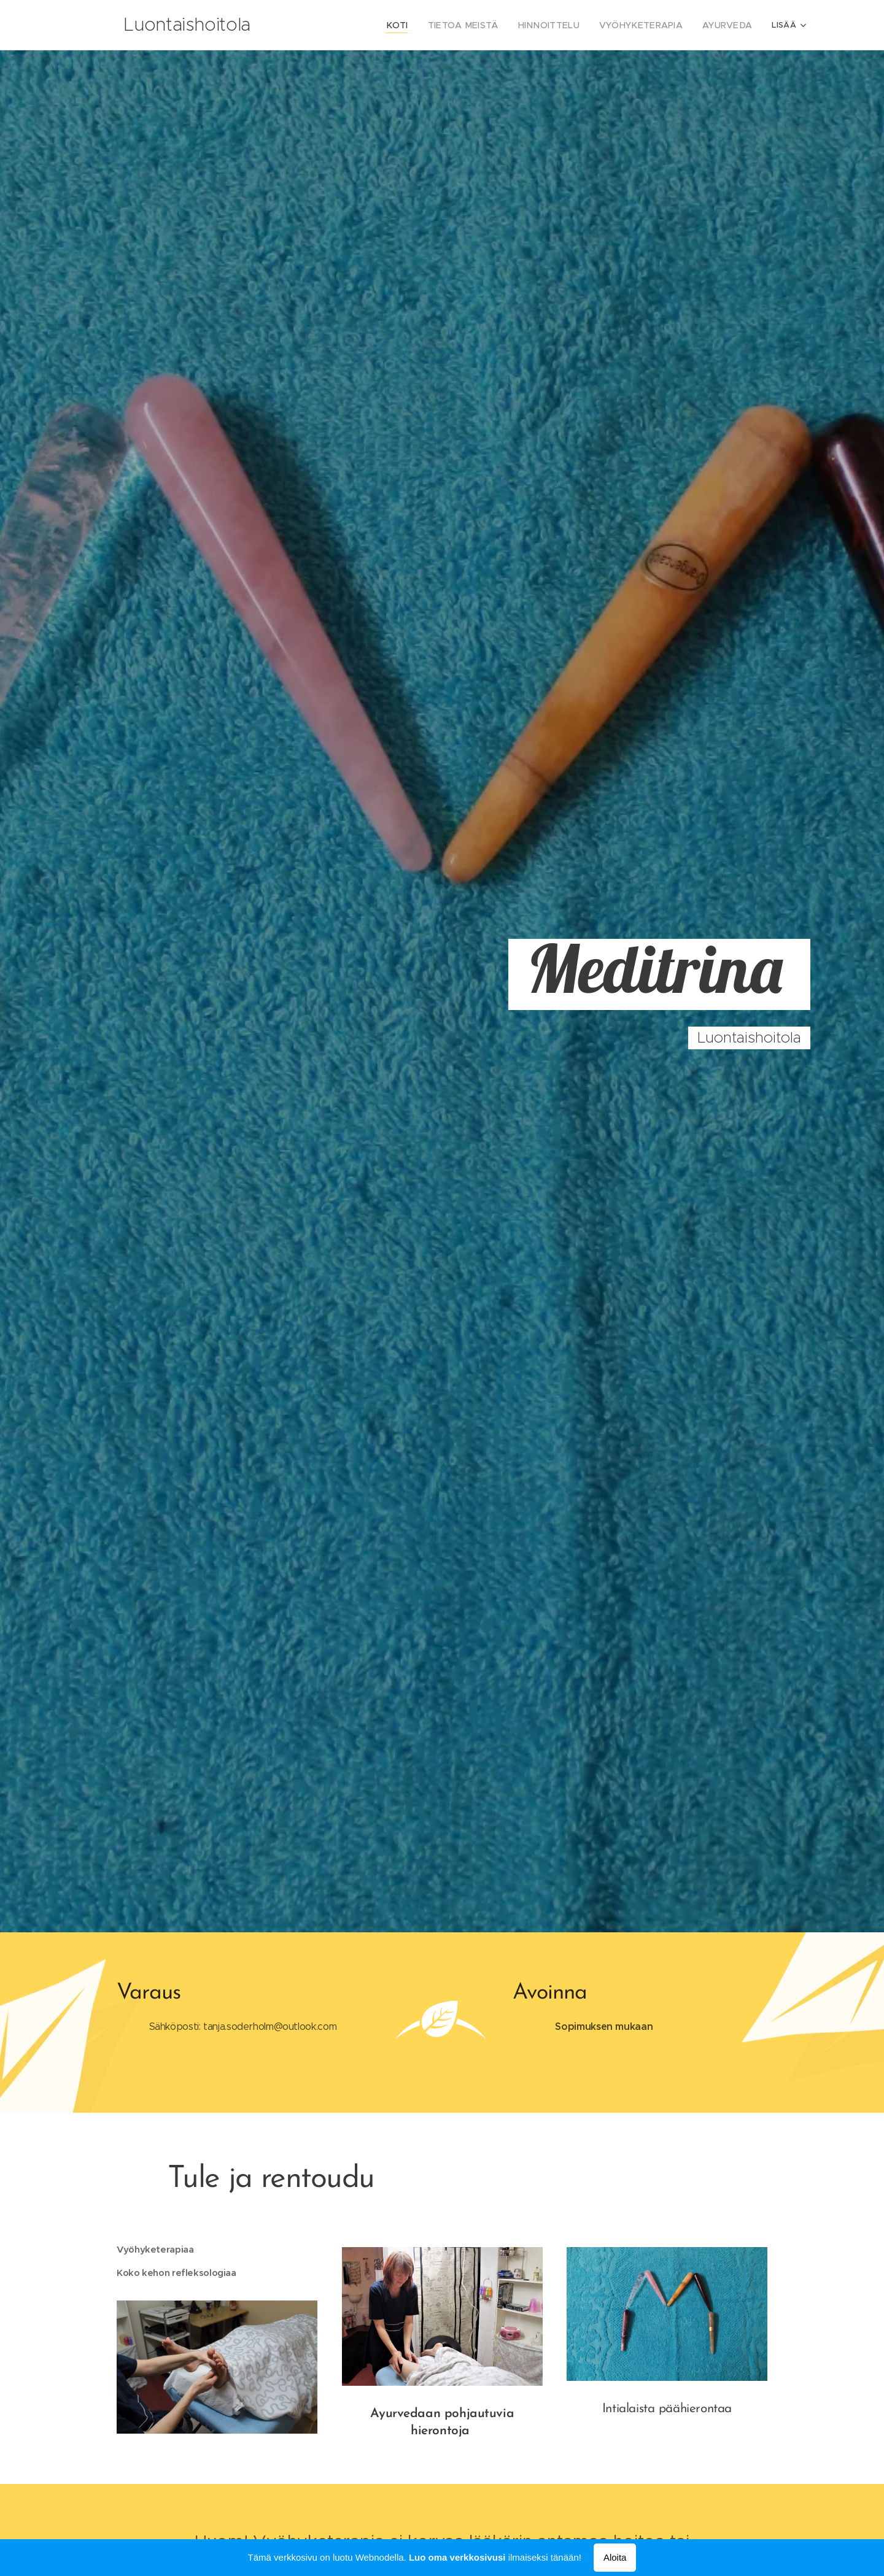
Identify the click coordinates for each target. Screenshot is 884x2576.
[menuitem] (422, 25)
